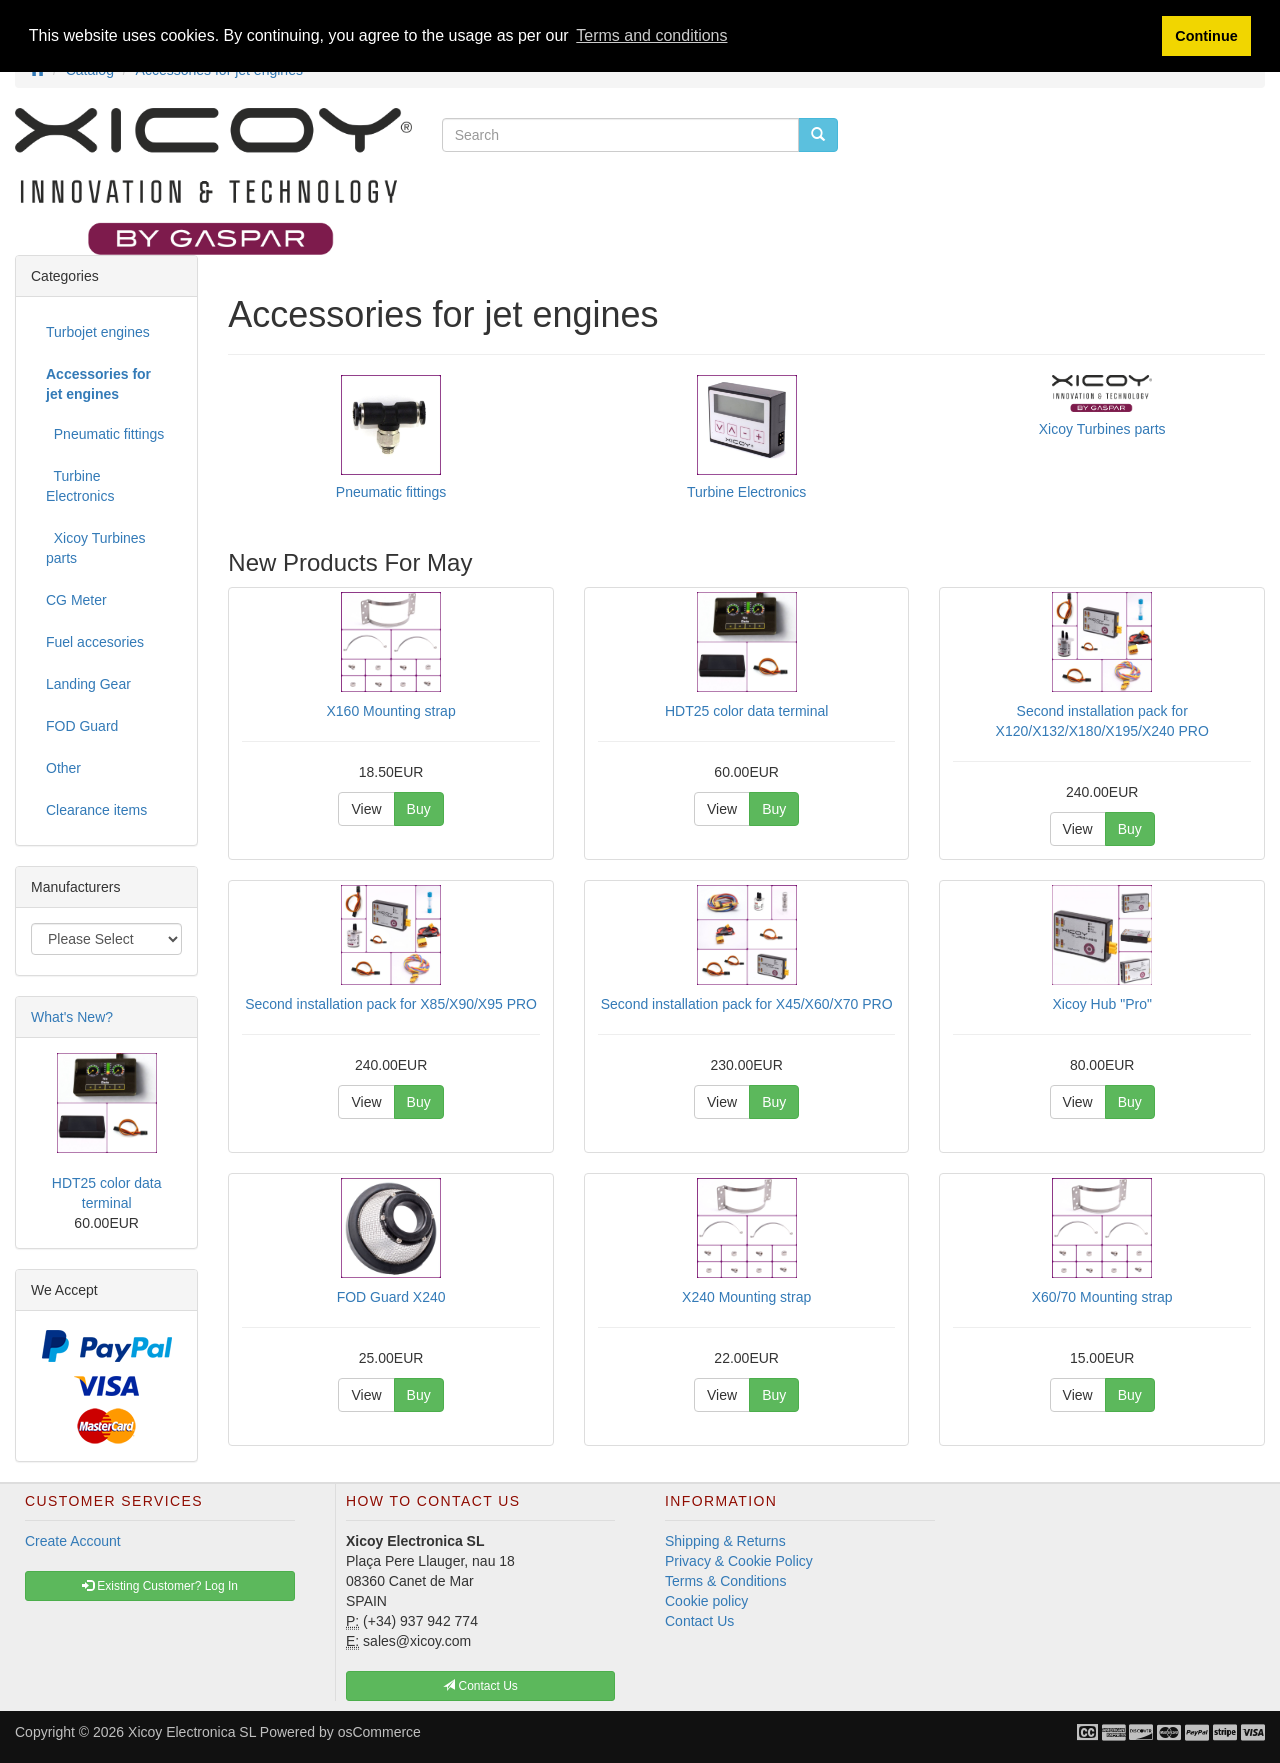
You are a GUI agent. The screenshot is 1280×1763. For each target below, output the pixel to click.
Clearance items (96, 810)
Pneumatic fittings (391, 492)
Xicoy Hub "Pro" (1101, 1004)
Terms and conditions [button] (651, 35)
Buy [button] (419, 809)
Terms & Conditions (725, 1581)
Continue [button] (1206, 36)
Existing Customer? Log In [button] (160, 1586)
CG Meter (76, 600)
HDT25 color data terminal (746, 711)
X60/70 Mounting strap (1102, 1297)
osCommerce (379, 1732)
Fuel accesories (95, 642)
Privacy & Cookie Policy (739, 1561)
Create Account (73, 1541)
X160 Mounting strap (391, 711)
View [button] (366, 809)
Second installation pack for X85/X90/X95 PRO (391, 1004)
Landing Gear (88, 684)
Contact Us (699, 1621)
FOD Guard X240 (391, 1297)
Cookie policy (706, 1601)
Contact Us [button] (480, 1686)
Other (63, 768)
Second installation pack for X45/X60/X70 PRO (747, 1004)
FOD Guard (82, 726)
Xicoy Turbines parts (1102, 429)
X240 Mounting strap (746, 1297)
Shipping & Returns (725, 1541)
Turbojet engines (98, 332)
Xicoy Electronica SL (192, 1732)
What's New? (72, 1017)
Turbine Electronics (746, 492)
